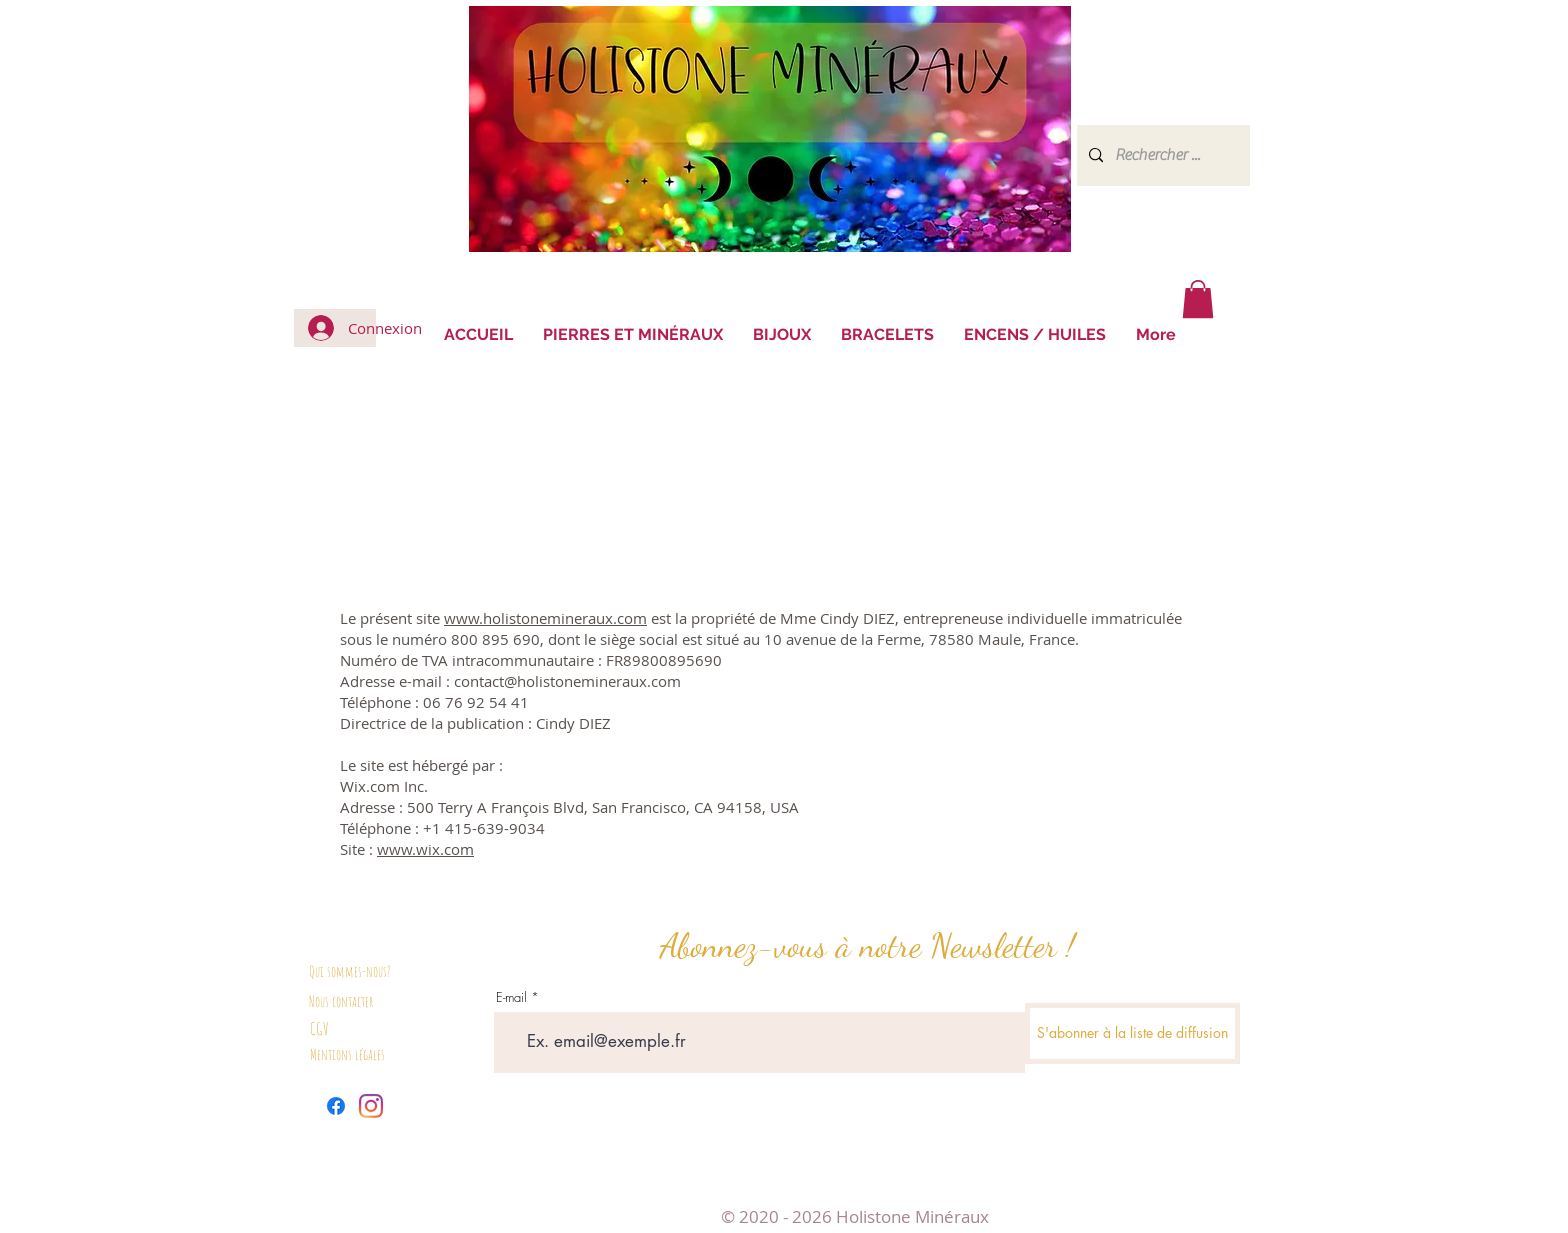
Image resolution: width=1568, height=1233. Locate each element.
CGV (319, 1028)
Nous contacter (341, 1001)
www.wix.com (425, 849)
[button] (1198, 299)
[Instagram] (371, 1106)
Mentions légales (347, 1054)
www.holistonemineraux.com (545, 618)
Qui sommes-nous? (350, 971)
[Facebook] (336, 1106)
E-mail (511, 997)
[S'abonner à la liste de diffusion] (1132, 1033)
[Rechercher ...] (1161, 155)
